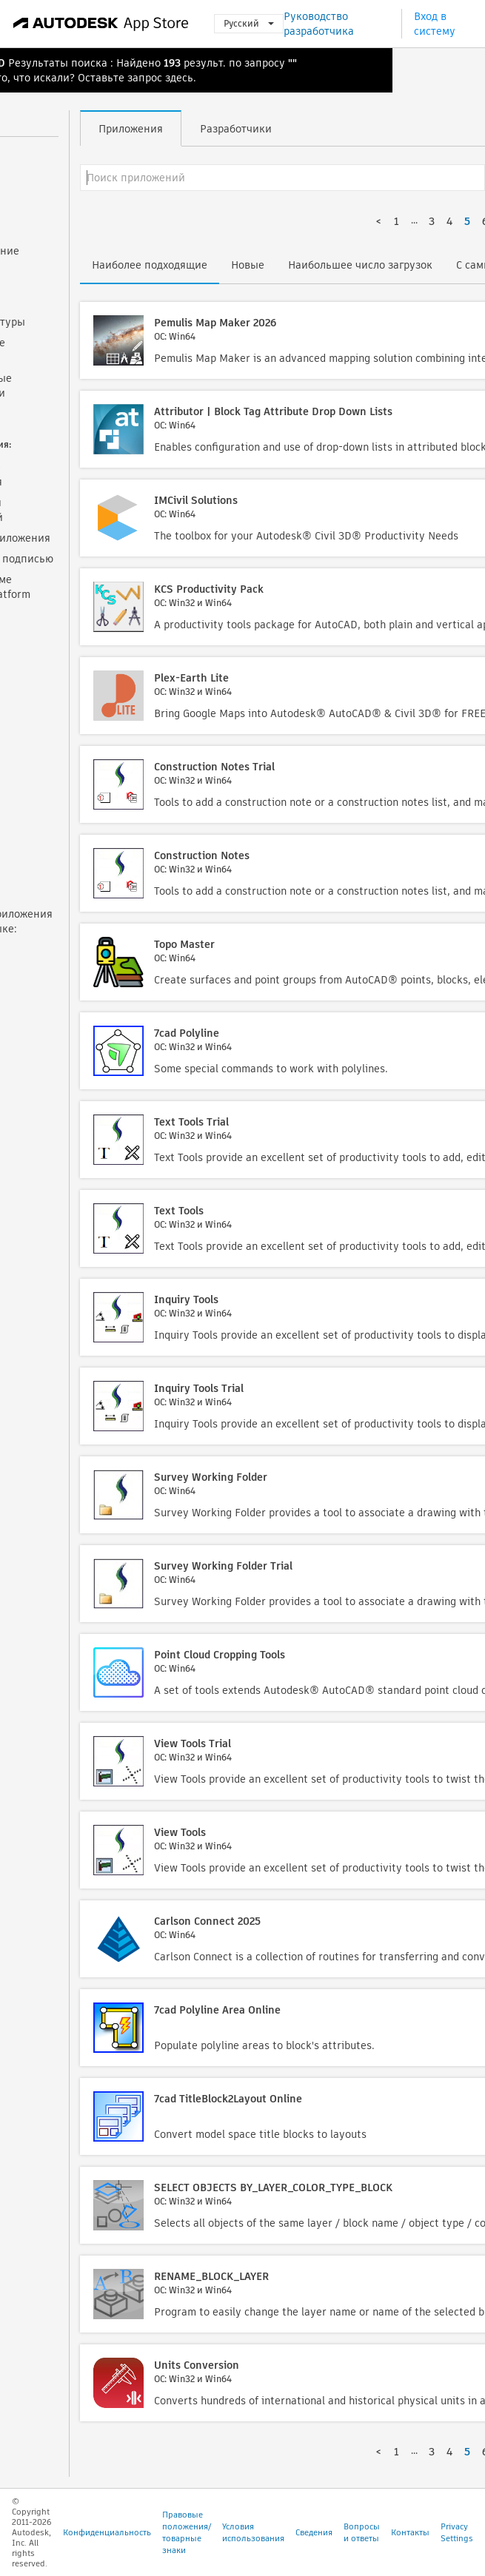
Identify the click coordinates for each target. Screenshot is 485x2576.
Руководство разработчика (319, 23)
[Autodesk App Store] (101, 24)
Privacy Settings (457, 2532)
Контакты (410, 2532)
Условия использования (253, 2532)
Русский (249, 23)
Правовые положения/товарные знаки (186, 2532)
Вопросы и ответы (362, 2532)
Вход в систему (434, 23)
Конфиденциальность (107, 2532)
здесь (179, 77)
